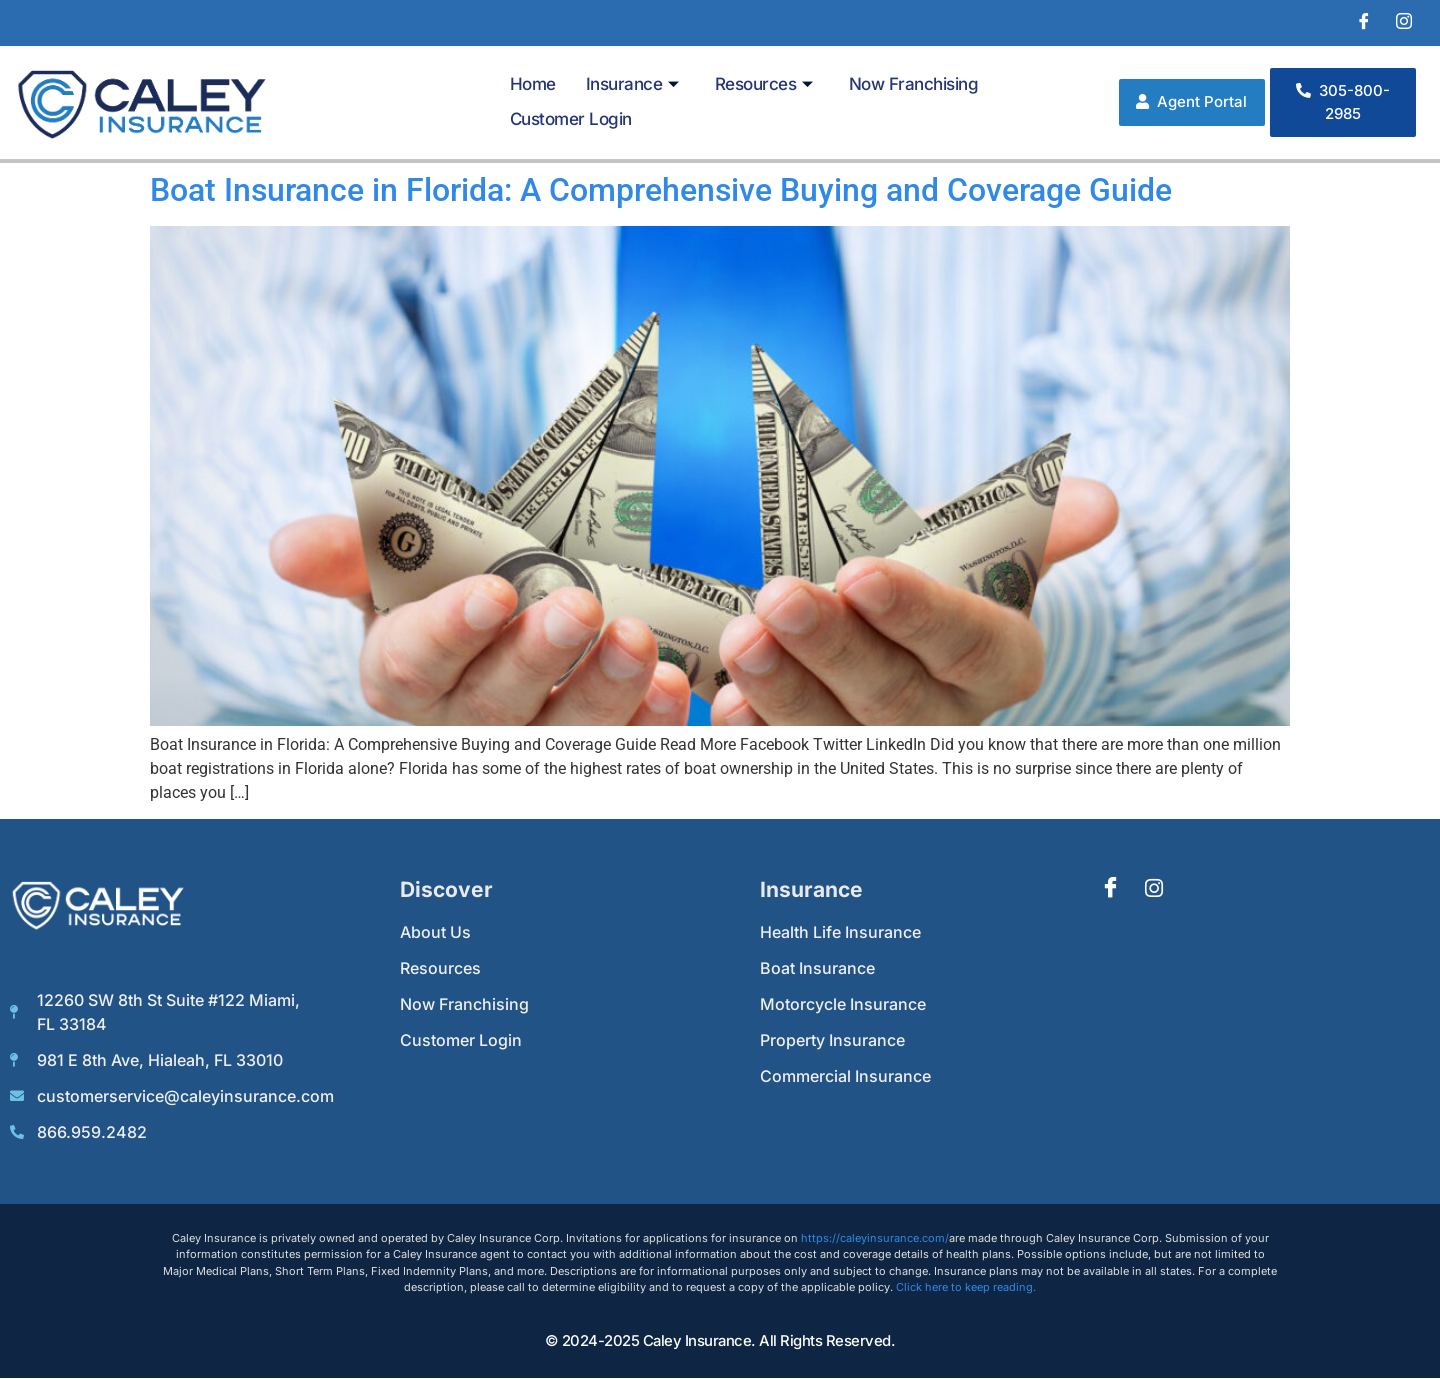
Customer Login (571, 119)
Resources (764, 84)
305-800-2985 (1343, 102)
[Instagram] (1404, 23)
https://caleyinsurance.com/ (875, 1238)
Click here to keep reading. (966, 1287)
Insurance (632, 84)
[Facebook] (1364, 23)
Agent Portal (1191, 101)
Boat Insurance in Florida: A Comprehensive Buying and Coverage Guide (661, 190)
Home (533, 84)
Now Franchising (914, 84)
